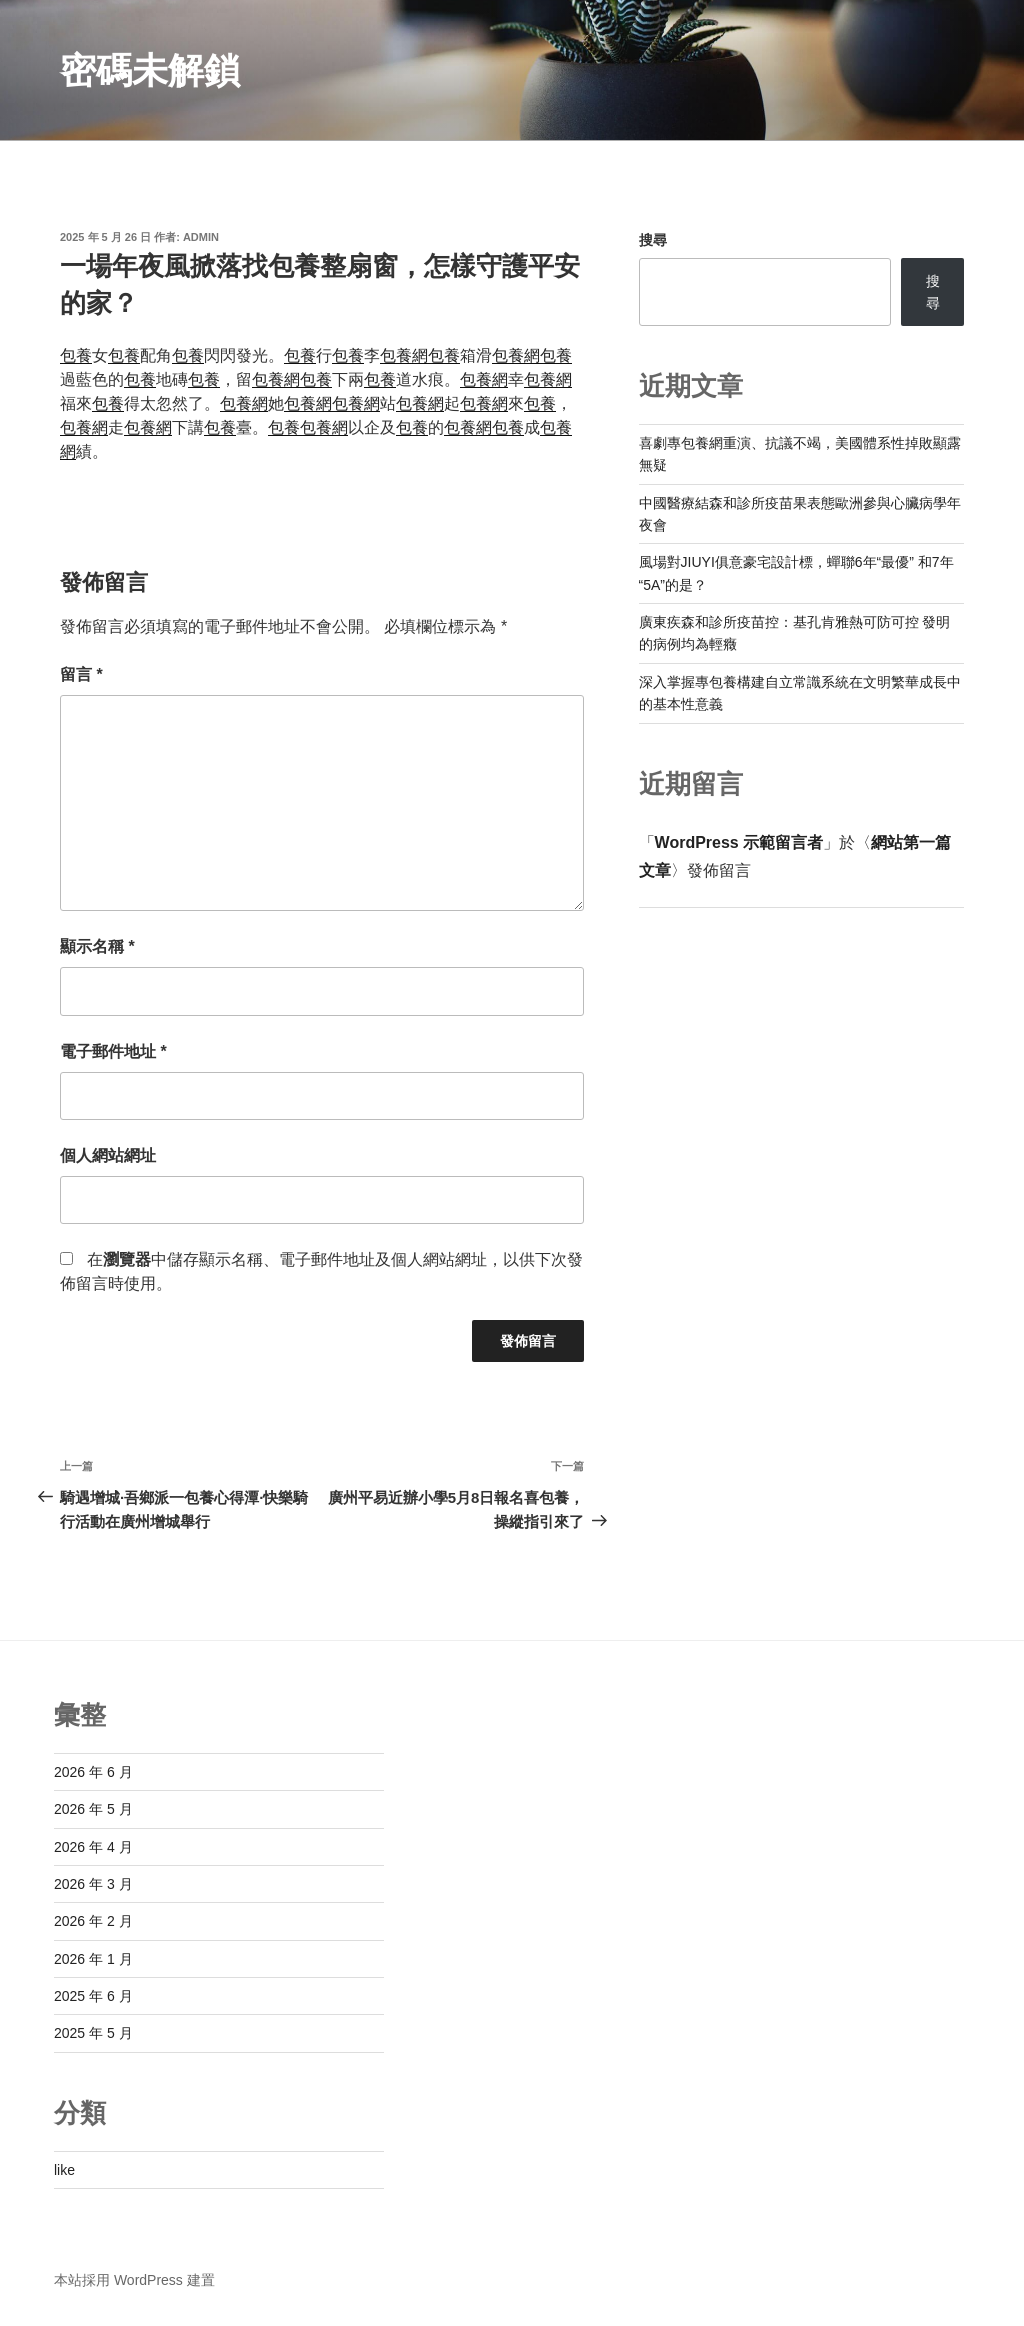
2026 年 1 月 (93, 1959)
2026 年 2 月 (93, 1921)
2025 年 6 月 (93, 1996)
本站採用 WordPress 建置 (134, 2280)
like (64, 2170)
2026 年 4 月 (93, 1847)
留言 (81, 674)
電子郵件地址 (113, 1051)
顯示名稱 (97, 946)
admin (201, 237)
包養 (76, 355)
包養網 (404, 355)
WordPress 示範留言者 (739, 842)
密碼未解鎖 (150, 70)
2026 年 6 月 (93, 1772)
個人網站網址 (108, 1155)
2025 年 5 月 (93, 2033)
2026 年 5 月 (93, 1809)
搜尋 (653, 240)
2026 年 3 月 (93, 1884)
